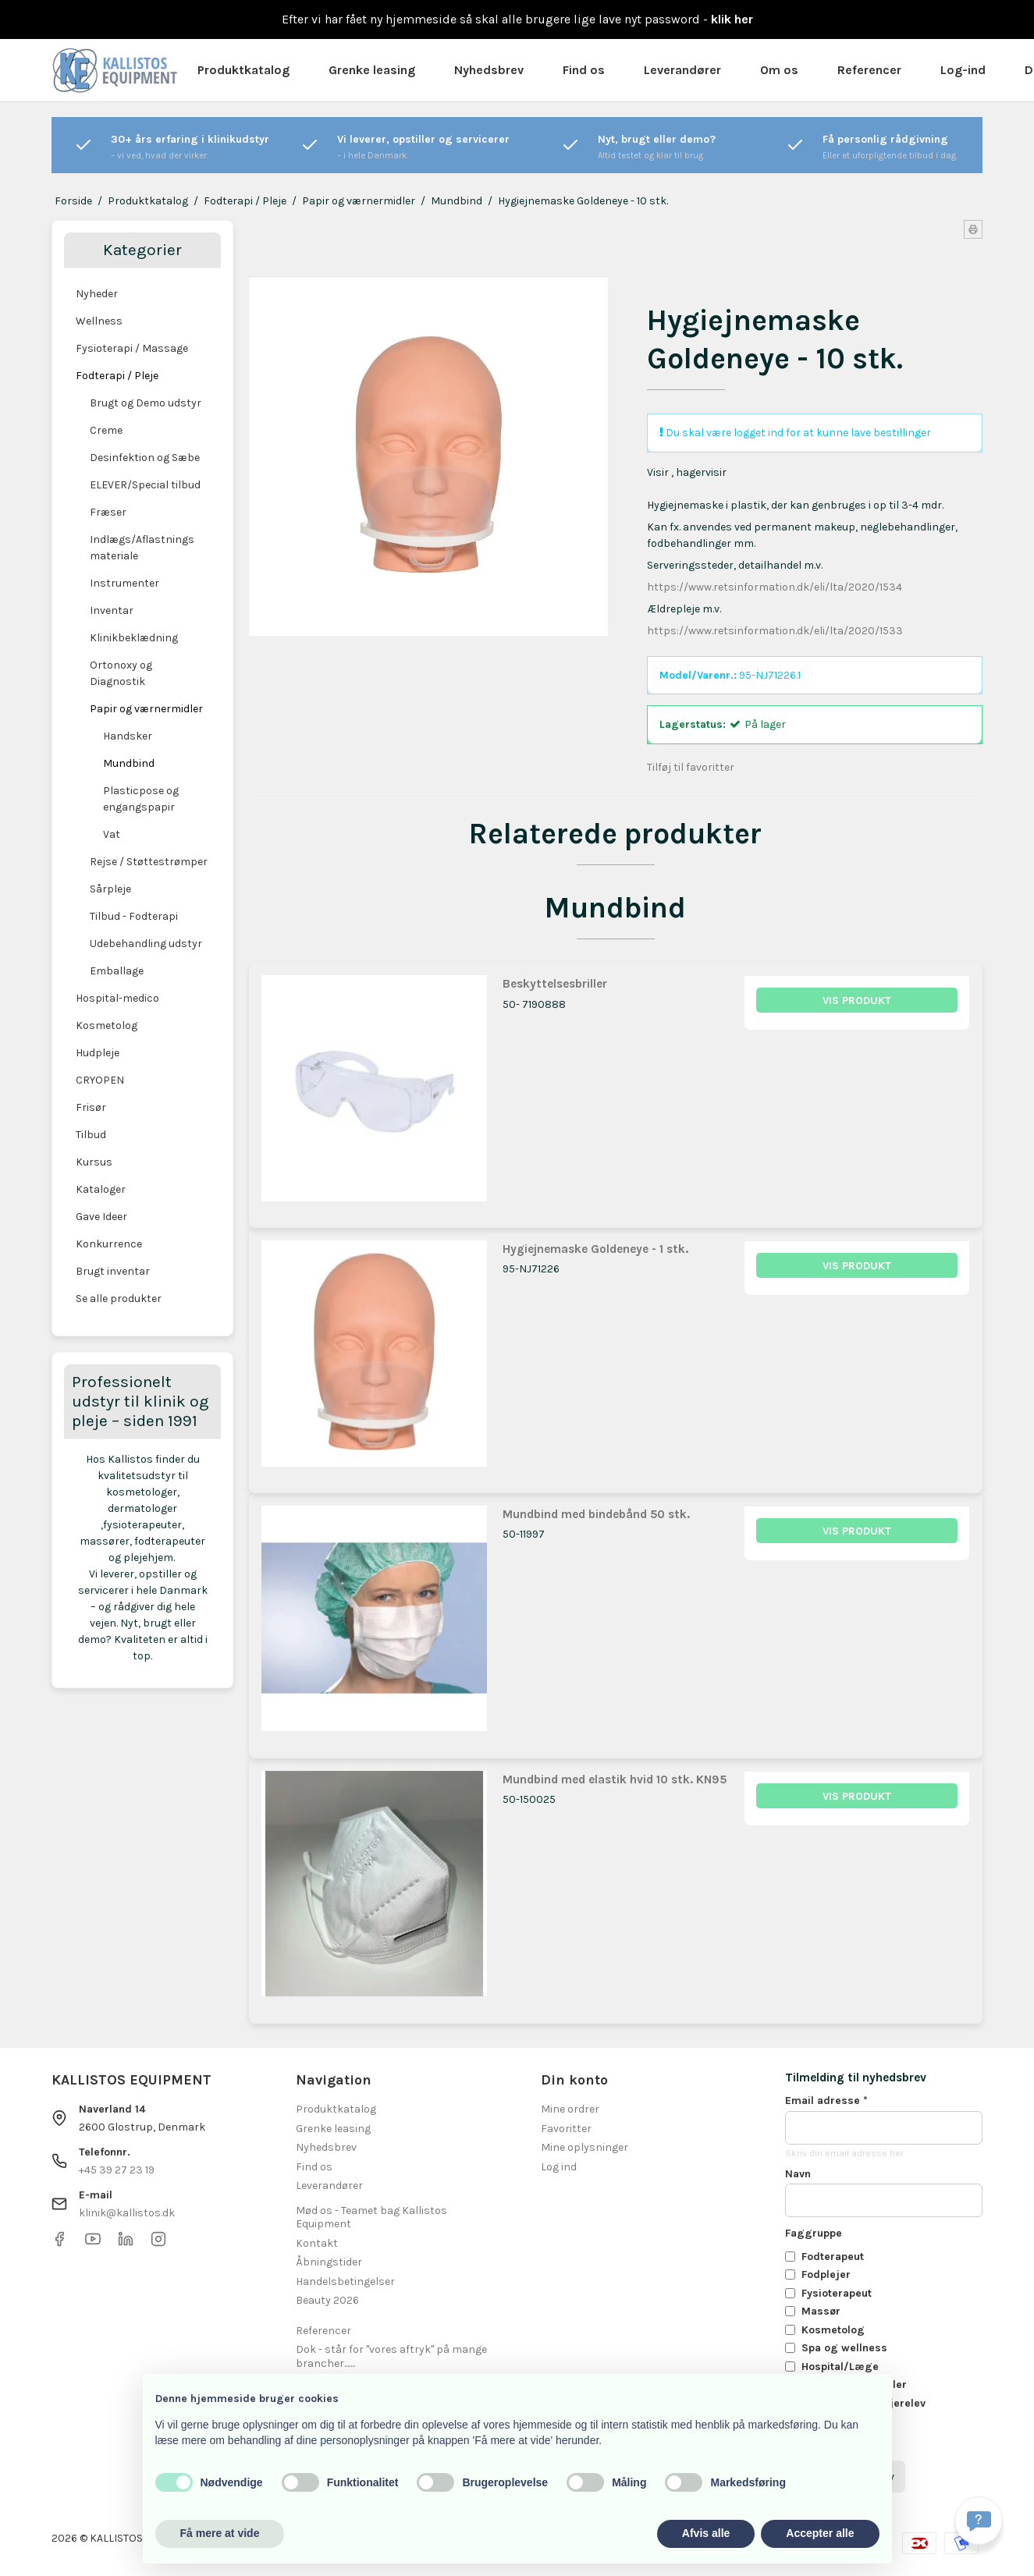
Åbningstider (329, 2262)
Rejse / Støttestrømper (149, 861)
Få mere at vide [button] (220, 2533)
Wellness (99, 321)
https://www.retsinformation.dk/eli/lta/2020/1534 (774, 587)
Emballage (117, 971)
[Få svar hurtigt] (978, 2520)
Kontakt (317, 2243)
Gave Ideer (101, 1216)
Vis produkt (857, 1000)
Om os (779, 69)
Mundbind (129, 763)
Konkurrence (109, 1244)
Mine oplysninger (584, 2147)
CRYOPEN (100, 1080)
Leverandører (682, 69)
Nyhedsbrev (489, 69)
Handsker (127, 736)
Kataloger (101, 1189)
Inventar (111, 610)
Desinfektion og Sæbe (145, 457)
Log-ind (963, 69)
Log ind (559, 2166)
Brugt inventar (113, 1271)
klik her (732, 19)
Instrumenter (124, 583)
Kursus (94, 1162)
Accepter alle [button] (820, 2533)
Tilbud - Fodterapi (134, 916)
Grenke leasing (372, 69)
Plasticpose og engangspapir (141, 799)
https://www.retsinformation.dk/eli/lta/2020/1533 (775, 630)
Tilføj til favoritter (690, 767)
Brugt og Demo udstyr (145, 403)
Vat (111, 834)
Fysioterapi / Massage (132, 348)
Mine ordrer (570, 2109)
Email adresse (826, 2100)
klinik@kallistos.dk (127, 2212)
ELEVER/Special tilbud (145, 484)
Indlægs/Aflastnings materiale (142, 547)
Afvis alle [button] (706, 2533)
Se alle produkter (119, 1298)
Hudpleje (97, 1052)
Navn (798, 2173)
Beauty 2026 (327, 2300)
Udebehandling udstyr (146, 943)
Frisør (91, 1107)
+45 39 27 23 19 (117, 2170)
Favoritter (566, 2128)
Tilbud (91, 1134)
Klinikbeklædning (134, 637)
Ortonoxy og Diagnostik (121, 673)
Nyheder (97, 293)
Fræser (108, 512)
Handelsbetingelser (345, 2281)
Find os (584, 69)
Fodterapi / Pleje (117, 375)
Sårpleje (110, 889)
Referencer (869, 69)
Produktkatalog (243, 69)
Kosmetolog (106, 1025)
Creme (106, 430)
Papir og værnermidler (146, 708)
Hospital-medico (117, 998)
